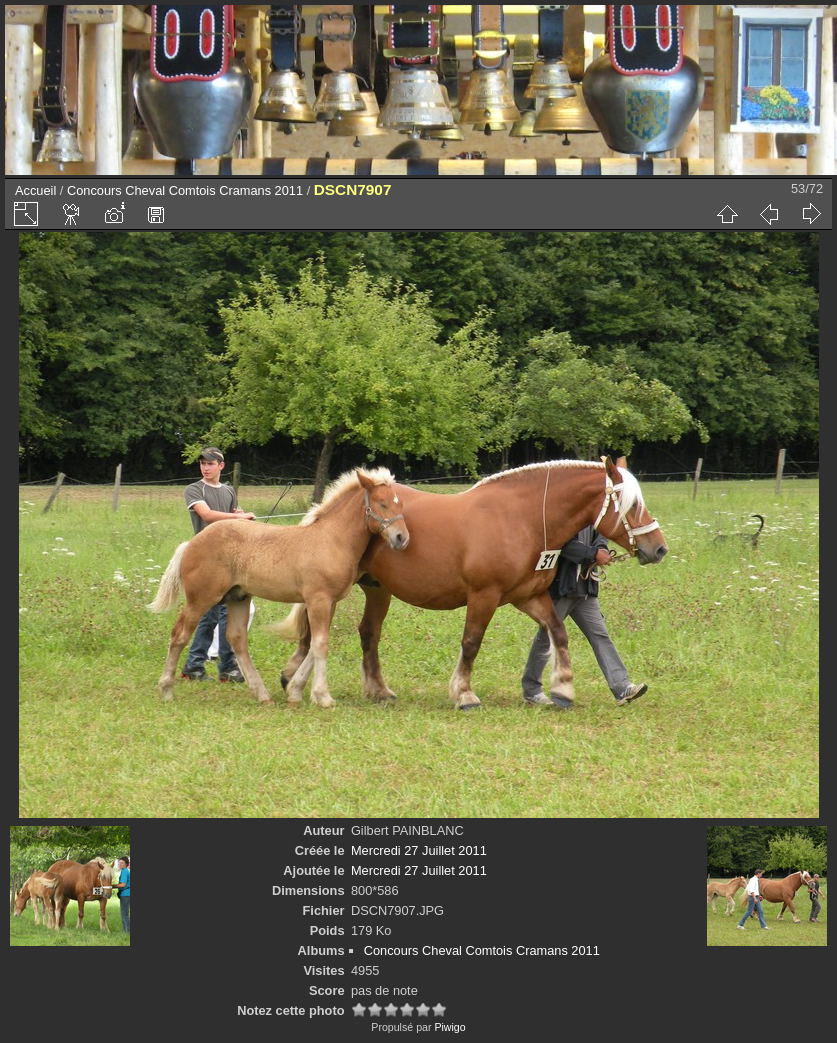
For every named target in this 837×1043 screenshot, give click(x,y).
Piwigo (449, 1027)
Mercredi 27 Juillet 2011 (419, 850)
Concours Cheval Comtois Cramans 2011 (185, 190)
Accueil (35, 190)
